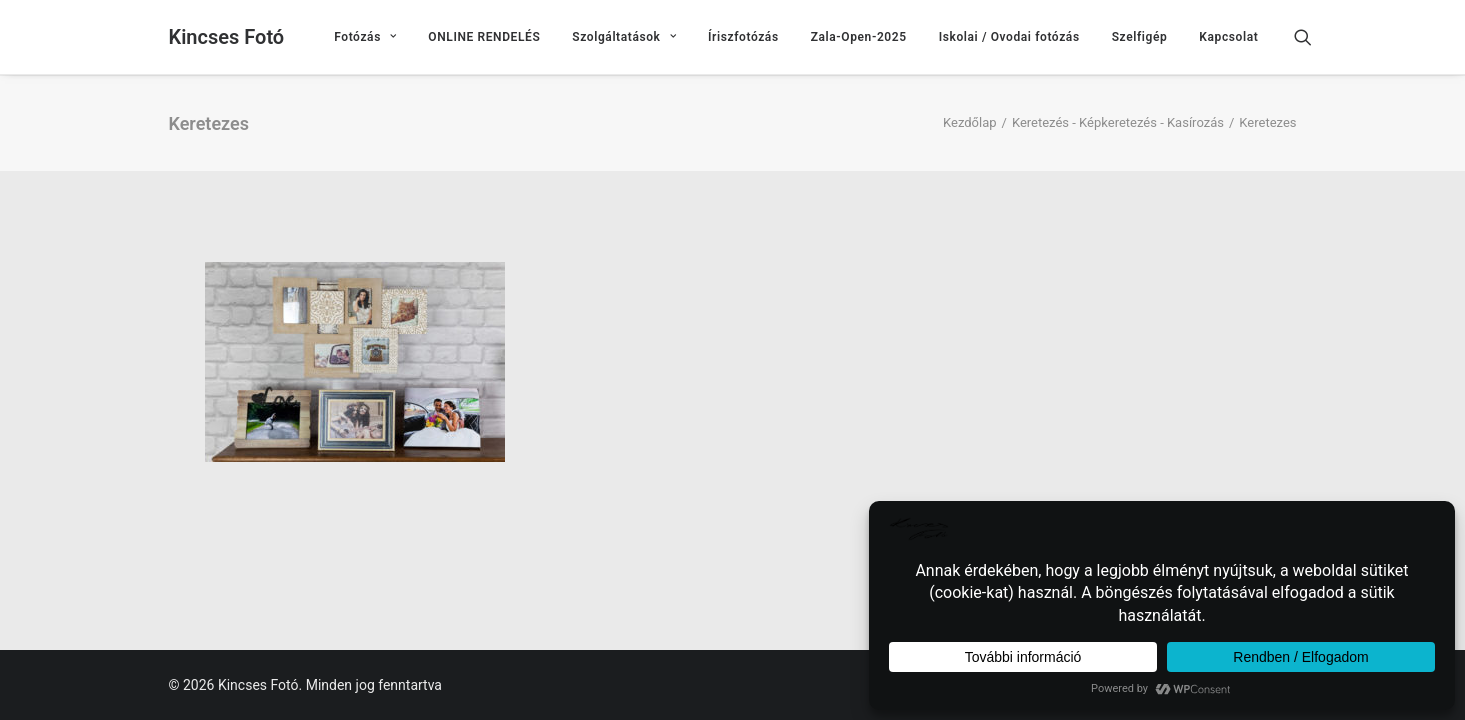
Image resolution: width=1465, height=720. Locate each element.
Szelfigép (1140, 37)
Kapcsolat (1228, 37)
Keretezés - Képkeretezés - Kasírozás (1118, 122)
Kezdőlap (970, 122)
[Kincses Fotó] (227, 37)
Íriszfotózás (743, 37)
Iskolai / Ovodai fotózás (1009, 37)
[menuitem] (365, 37)
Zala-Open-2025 (859, 37)
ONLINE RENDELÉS (484, 37)
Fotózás (365, 37)
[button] (1312, 37)
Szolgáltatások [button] (624, 37)
